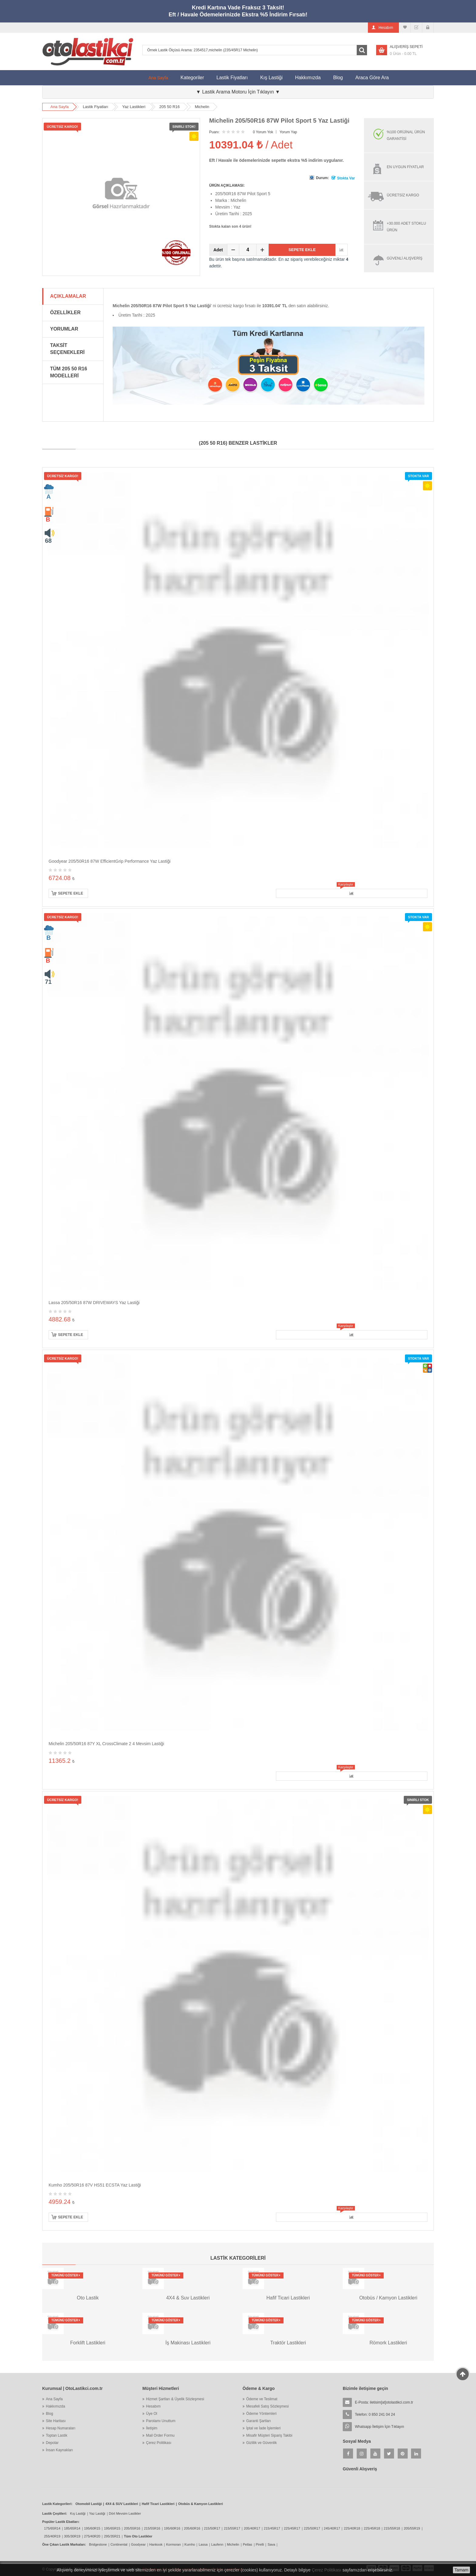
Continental (118, 2544)
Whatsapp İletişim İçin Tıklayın (379, 2427)
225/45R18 (372, 2528)
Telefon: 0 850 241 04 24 (375, 2414)
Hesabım (153, 2406)
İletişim (151, 2428)
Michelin (202, 106)
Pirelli (260, 2544)
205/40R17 (252, 2528)
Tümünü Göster (65, 2275)
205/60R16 (192, 2528)
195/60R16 (172, 2528)
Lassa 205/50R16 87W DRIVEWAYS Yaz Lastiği (94, 1302)
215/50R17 (212, 2528)
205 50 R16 (169, 106)
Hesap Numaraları (60, 2428)
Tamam (461, 2570)
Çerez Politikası (158, 2443)
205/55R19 (412, 2528)
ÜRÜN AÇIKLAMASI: (227, 185)
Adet (218, 249)
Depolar (52, 2443)
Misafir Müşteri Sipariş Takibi (269, 2435)
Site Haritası (56, 2421)
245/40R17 (332, 2528)
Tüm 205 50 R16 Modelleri (68, 372)
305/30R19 (72, 2536)
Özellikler (65, 312)
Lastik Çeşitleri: (54, 2513)
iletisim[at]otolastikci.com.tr (391, 2402)
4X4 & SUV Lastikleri (121, 2504)
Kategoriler (192, 77)
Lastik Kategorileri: (57, 2504)
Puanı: (214, 132)
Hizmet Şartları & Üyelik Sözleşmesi (175, 2399)
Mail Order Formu (160, 2435)
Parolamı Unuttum (160, 2421)
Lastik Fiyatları (232, 77)
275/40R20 (92, 2536)
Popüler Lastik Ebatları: (61, 2521)
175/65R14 (52, 2528)
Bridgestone (98, 2544)
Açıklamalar (68, 296)
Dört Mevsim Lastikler (125, 2513)
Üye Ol (151, 2413)
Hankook (155, 2544)
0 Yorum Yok (263, 132)
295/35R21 (112, 2536)
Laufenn (217, 2544)
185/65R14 (72, 2528)
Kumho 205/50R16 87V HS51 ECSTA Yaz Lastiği (95, 2185)
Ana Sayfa (158, 77)
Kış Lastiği (271, 77)
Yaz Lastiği (97, 2513)
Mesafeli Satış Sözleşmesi (267, 2406)
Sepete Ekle (302, 249)
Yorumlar (64, 328)
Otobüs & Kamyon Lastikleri (200, 2504)
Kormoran (173, 2544)
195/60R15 (92, 2528)
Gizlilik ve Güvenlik (261, 2443)
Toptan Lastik (56, 2435)
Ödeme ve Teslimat (261, 2399)
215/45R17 (272, 2528)
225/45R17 (292, 2528)
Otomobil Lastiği (89, 2504)
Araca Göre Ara (375, 75)
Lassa (203, 2544)
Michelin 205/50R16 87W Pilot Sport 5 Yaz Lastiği (279, 120)
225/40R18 (352, 2528)
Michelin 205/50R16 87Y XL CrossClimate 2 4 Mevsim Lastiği (106, 1743)
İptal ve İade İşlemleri (263, 2428)
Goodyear (138, 2544)
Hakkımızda (308, 77)
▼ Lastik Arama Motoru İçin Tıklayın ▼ (238, 91)
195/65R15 (112, 2528)
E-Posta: (384, 2402)
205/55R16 (132, 2528)
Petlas (247, 2544)
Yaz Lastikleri (133, 106)
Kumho (190, 2544)
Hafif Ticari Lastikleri (158, 2504)
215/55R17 (232, 2528)
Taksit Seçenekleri (67, 349)
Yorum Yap (288, 132)
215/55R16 (152, 2528)
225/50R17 (312, 2528)
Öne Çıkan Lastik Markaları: (64, 2544)
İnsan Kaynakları (59, 2450)
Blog (338, 77)
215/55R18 (392, 2528)
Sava (271, 2544)
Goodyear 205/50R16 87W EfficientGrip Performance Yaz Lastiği (110, 861)
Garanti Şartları (258, 2421)
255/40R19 (52, 2536)
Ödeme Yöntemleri (261, 2413)
